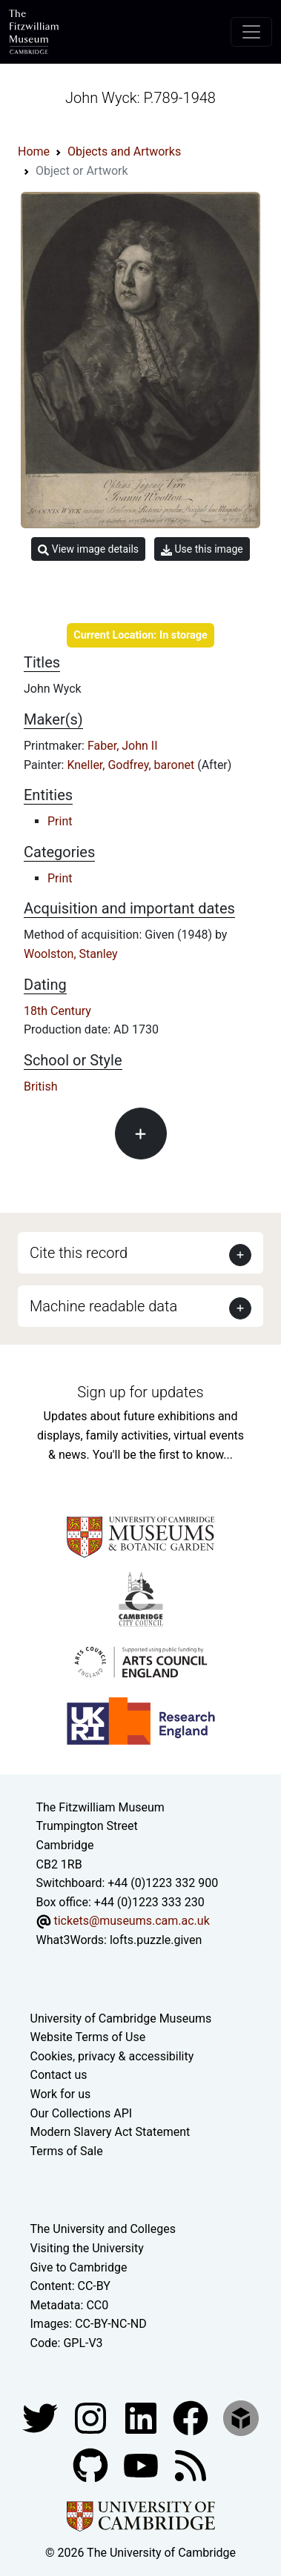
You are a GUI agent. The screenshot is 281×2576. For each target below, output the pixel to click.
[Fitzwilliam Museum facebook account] (142, 2417)
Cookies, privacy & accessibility (112, 2056)
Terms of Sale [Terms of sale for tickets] (66, 2151)
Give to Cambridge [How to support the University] (79, 2267)
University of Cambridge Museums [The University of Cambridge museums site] (121, 2018)
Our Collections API (81, 2113)
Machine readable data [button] (103, 1306)
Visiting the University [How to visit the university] (87, 2248)
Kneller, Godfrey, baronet (132, 765)
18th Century (57, 1011)
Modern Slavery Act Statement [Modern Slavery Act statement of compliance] (110, 2132)
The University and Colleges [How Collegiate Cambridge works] (103, 2229)
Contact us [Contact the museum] (58, 2075)
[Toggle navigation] (251, 32)
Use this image (202, 549)
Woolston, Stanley (71, 954)
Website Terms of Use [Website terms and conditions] (88, 2037)
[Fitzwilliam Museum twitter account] (41, 2417)
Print (59, 821)
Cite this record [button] (79, 1253)
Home (34, 151)
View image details (88, 549)
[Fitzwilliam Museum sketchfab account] (241, 2417)
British (40, 1086)
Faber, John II (122, 746)
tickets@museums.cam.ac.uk (131, 1921)
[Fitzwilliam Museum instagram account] (92, 2417)
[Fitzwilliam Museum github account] (92, 2464)
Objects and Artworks (124, 151)
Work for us (60, 2094)
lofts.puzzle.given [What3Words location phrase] (156, 1940)
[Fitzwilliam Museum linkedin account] (192, 2417)
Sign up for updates (140, 1392)
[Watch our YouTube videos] (142, 2464)
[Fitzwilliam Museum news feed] (190, 2464)
